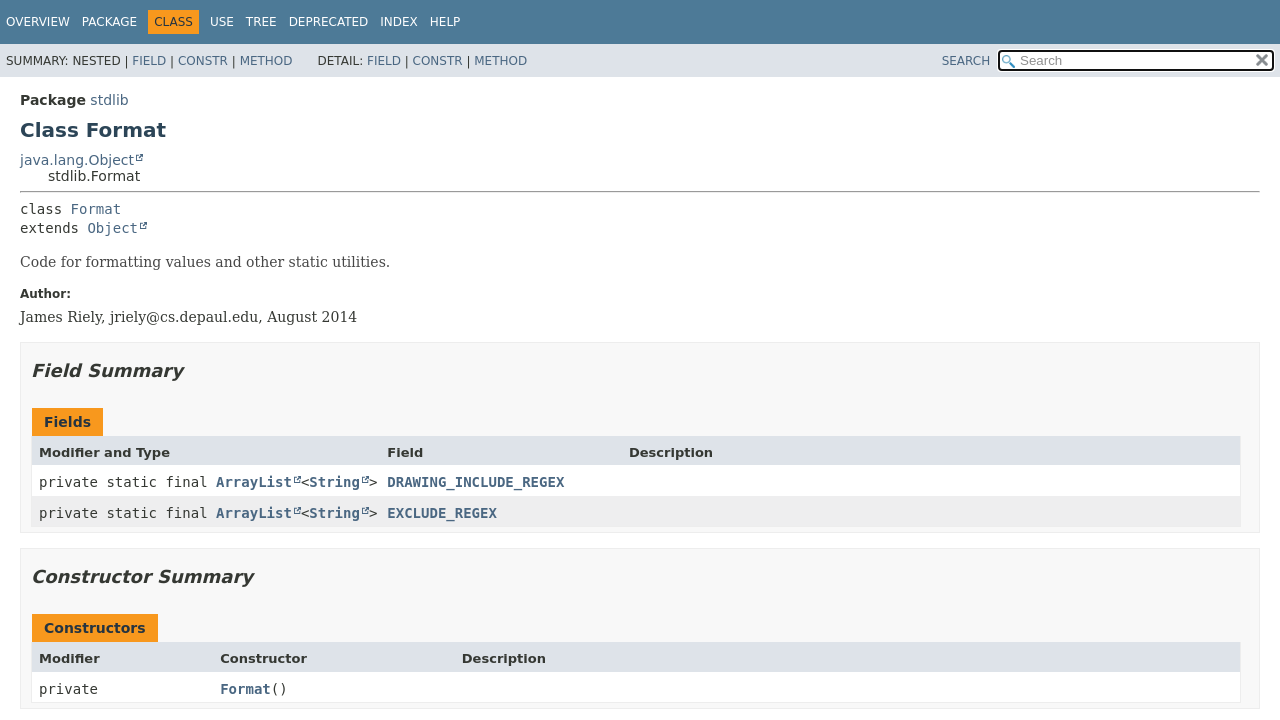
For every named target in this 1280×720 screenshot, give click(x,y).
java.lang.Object (77, 160)
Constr (203, 61)
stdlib (109, 100)
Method (266, 61)
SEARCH (966, 61)
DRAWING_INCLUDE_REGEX (475, 482)
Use (222, 22)
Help (445, 22)
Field (149, 61)
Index (399, 22)
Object (112, 228)
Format (96, 209)
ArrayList (254, 482)
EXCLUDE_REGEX (442, 513)
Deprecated (329, 22)
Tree (261, 22)
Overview (38, 22)
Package (109, 22)
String (334, 482)
